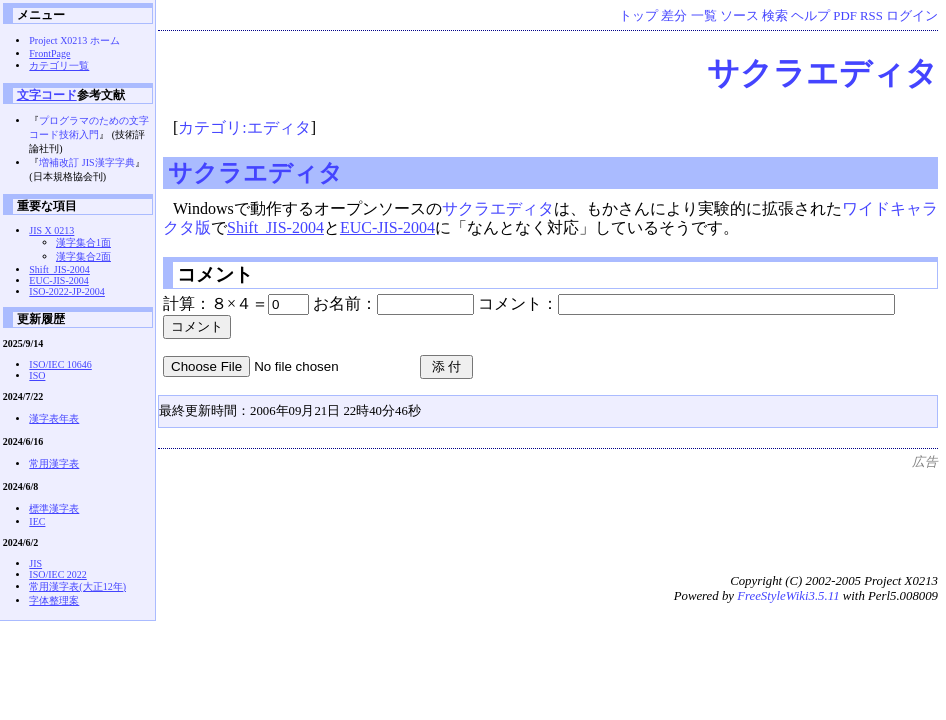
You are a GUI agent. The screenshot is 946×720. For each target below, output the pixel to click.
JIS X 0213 (51, 230)
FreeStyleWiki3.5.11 (788, 596)
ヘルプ (810, 16)
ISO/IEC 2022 (58, 574)
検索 (775, 16)
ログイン (912, 16)
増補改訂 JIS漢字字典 (86, 162)
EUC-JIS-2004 (387, 227)
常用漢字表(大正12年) (77, 586)
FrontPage (49, 53)
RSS (871, 16)
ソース (739, 16)
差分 (674, 16)
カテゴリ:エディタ (244, 127)
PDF (844, 16)
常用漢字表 (54, 463)
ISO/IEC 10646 (60, 364)
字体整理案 (54, 600)
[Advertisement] (574, 516)
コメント (215, 274)
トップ (638, 16)
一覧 (704, 16)
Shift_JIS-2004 (275, 227)
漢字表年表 (54, 418)
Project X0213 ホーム (74, 40)
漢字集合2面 (83, 256)
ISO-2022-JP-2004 (67, 291)
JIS (35, 563)
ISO (37, 375)
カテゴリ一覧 (59, 65)
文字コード (47, 94)
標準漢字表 (54, 508)
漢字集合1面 (83, 242)
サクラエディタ (822, 73)
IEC (37, 521)
